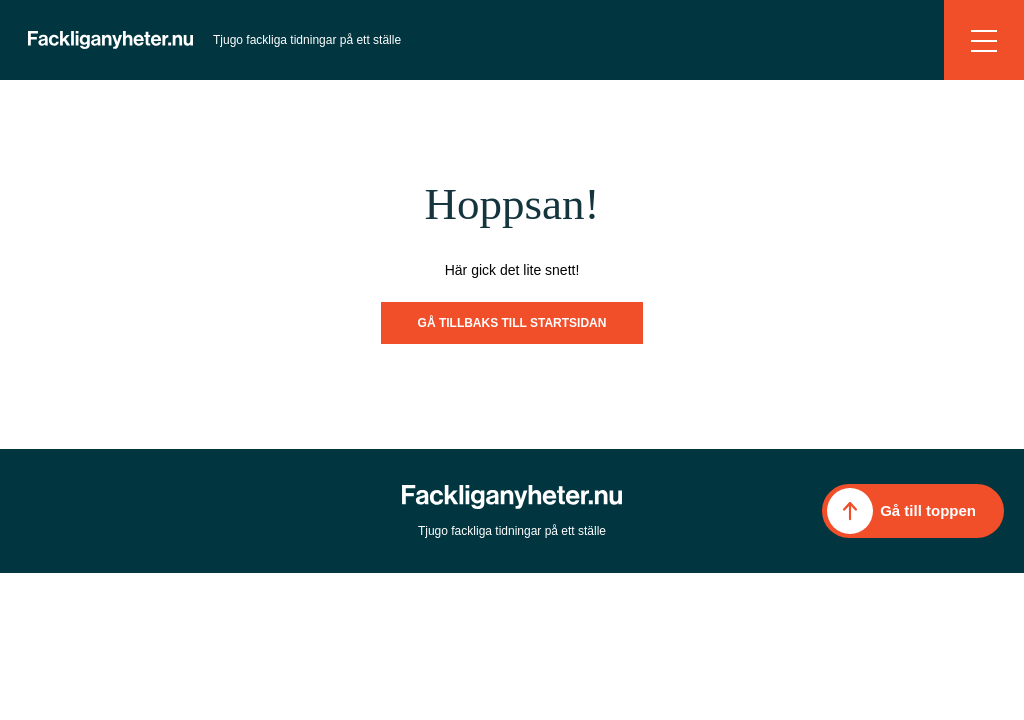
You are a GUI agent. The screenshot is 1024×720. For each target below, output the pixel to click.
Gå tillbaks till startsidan (512, 323)
